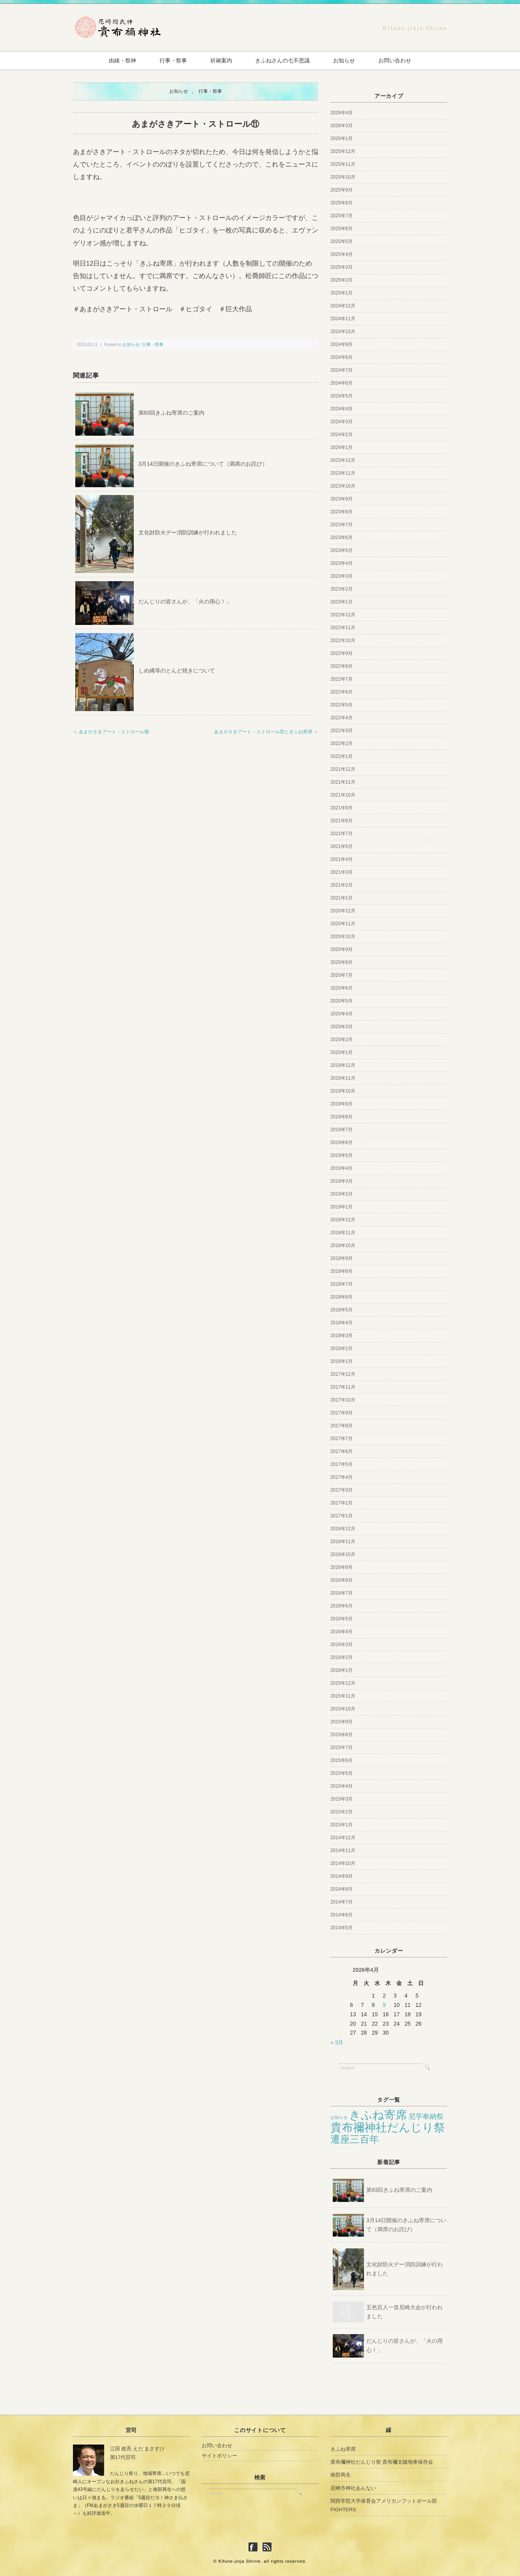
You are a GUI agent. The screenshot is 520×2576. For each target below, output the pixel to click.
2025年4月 (341, 254)
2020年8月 (341, 962)
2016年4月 (341, 1631)
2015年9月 (341, 1721)
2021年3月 (341, 872)
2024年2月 (341, 434)
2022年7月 (341, 679)
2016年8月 (341, 1580)
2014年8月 (341, 1889)
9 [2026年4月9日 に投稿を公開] (384, 2005)
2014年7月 (341, 1902)
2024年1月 (341, 447)
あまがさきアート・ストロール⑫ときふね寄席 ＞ (266, 731)
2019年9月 (341, 1104)
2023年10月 (342, 486)
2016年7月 (341, 1593)
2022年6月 (341, 692)
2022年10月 (342, 640)
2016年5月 (341, 1619)
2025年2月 (341, 280)
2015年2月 (341, 1812)
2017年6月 (341, 1451)
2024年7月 (341, 370)
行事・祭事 (171, 60)
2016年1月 (341, 1670)
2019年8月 (341, 1116)
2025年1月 (341, 293)
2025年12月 (342, 151)
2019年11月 (342, 1078)
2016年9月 (341, 1567)
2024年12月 (342, 306)
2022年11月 (342, 627)
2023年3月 (341, 576)
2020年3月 (341, 1026)
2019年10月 (342, 1091)
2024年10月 (342, 331)
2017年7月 (341, 1438)
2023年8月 (341, 511)
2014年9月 (341, 1876)
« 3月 (336, 2043)
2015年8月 (341, 1734)
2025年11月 (342, 164)
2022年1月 (341, 756)
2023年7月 (341, 524)
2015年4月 (341, 1786)
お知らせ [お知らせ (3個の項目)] (339, 2117)
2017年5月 (341, 1464)
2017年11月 (342, 1387)
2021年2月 (341, 885)
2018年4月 (341, 1322)
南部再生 (340, 2475)
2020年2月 (341, 1039)
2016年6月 (341, 1606)
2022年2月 (341, 743)
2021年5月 (341, 846)
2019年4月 (341, 1168)
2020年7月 (341, 975)
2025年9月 (341, 190)
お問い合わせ (398, 60)
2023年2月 (341, 589)
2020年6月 (341, 988)
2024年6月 (341, 383)
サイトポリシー (219, 2456)
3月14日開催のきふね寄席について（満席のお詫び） (203, 464)
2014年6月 (341, 1915)
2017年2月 (341, 1503)
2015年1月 (341, 1824)
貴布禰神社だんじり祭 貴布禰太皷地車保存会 (381, 2462)
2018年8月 (341, 1271)
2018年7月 (341, 1284)
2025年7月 (341, 215)
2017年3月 (341, 1490)
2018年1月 (341, 1361)
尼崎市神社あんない (353, 2488)
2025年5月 (341, 241)
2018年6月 (341, 1297)
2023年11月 (342, 473)
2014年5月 (341, 1927)
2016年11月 (342, 1541)
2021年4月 (341, 859)
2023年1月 (341, 602)
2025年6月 (341, 228)
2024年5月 (341, 396)
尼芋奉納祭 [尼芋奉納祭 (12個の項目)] (426, 2116)
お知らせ (346, 60)
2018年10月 (342, 1245)
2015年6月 (341, 1760)
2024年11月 (342, 318)
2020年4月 (341, 1014)
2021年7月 (341, 833)
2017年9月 (341, 1413)
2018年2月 (341, 1348)
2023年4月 (341, 563)
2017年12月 (342, 1374)
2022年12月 (342, 614)
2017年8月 (341, 1425)
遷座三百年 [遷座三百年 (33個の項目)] (354, 2139)
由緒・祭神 (118, 60)
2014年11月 (342, 1850)
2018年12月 (342, 1219)
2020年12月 (342, 911)
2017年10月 (342, 1400)
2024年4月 (341, 409)
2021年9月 (341, 808)
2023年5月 (341, 550)
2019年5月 (341, 1155)
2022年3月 (341, 730)
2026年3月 (341, 125)
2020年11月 (342, 923)
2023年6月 (341, 537)
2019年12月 (342, 1065)
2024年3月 (341, 421)
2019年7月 (341, 1129)
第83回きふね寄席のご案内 (171, 413)
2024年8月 (341, 357)
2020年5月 (341, 1001)
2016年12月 (342, 1528)
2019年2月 (341, 1194)
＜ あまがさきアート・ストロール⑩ (111, 731)
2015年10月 (342, 1709)
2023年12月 (342, 460)
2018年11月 (342, 1232)
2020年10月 (342, 936)
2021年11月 (342, 782)
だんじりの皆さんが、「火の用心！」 (184, 602)
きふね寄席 (343, 2449)
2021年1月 (341, 898)
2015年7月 (341, 1747)
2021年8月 (341, 820)
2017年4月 (341, 1477)
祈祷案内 (220, 60)
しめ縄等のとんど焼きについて (176, 670)
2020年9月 (341, 949)
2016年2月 (341, 1657)
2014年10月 (342, 1863)
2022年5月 (341, 705)
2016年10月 (342, 1554)
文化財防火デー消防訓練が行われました (187, 533)
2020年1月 (341, 1052)
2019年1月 (341, 1207)
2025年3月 (341, 267)
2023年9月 (341, 499)
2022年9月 (341, 653)
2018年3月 (341, 1335)
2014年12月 (342, 1837)
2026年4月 (341, 112)
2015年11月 (342, 1696)
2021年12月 (342, 769)
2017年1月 (341, 1516)
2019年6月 (341, 1142)
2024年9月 (341, 344)
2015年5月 (341, 1773)
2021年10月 (342, 795)
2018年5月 (341, 1310)
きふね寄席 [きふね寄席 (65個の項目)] (378, 2115)
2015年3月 (341, 1799)
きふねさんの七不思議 (283, 60)
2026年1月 (341, 138)
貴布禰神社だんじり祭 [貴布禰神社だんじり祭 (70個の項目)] (387, 2127)
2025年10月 (342, 177)
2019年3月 (341, 1181)
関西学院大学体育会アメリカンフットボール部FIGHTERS (383, 2505)
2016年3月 (341, 1644)
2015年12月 (342, 1683)
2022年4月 (341, 717)
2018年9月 (341, 1258)
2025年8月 (341, 203)
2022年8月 (341, 666)
